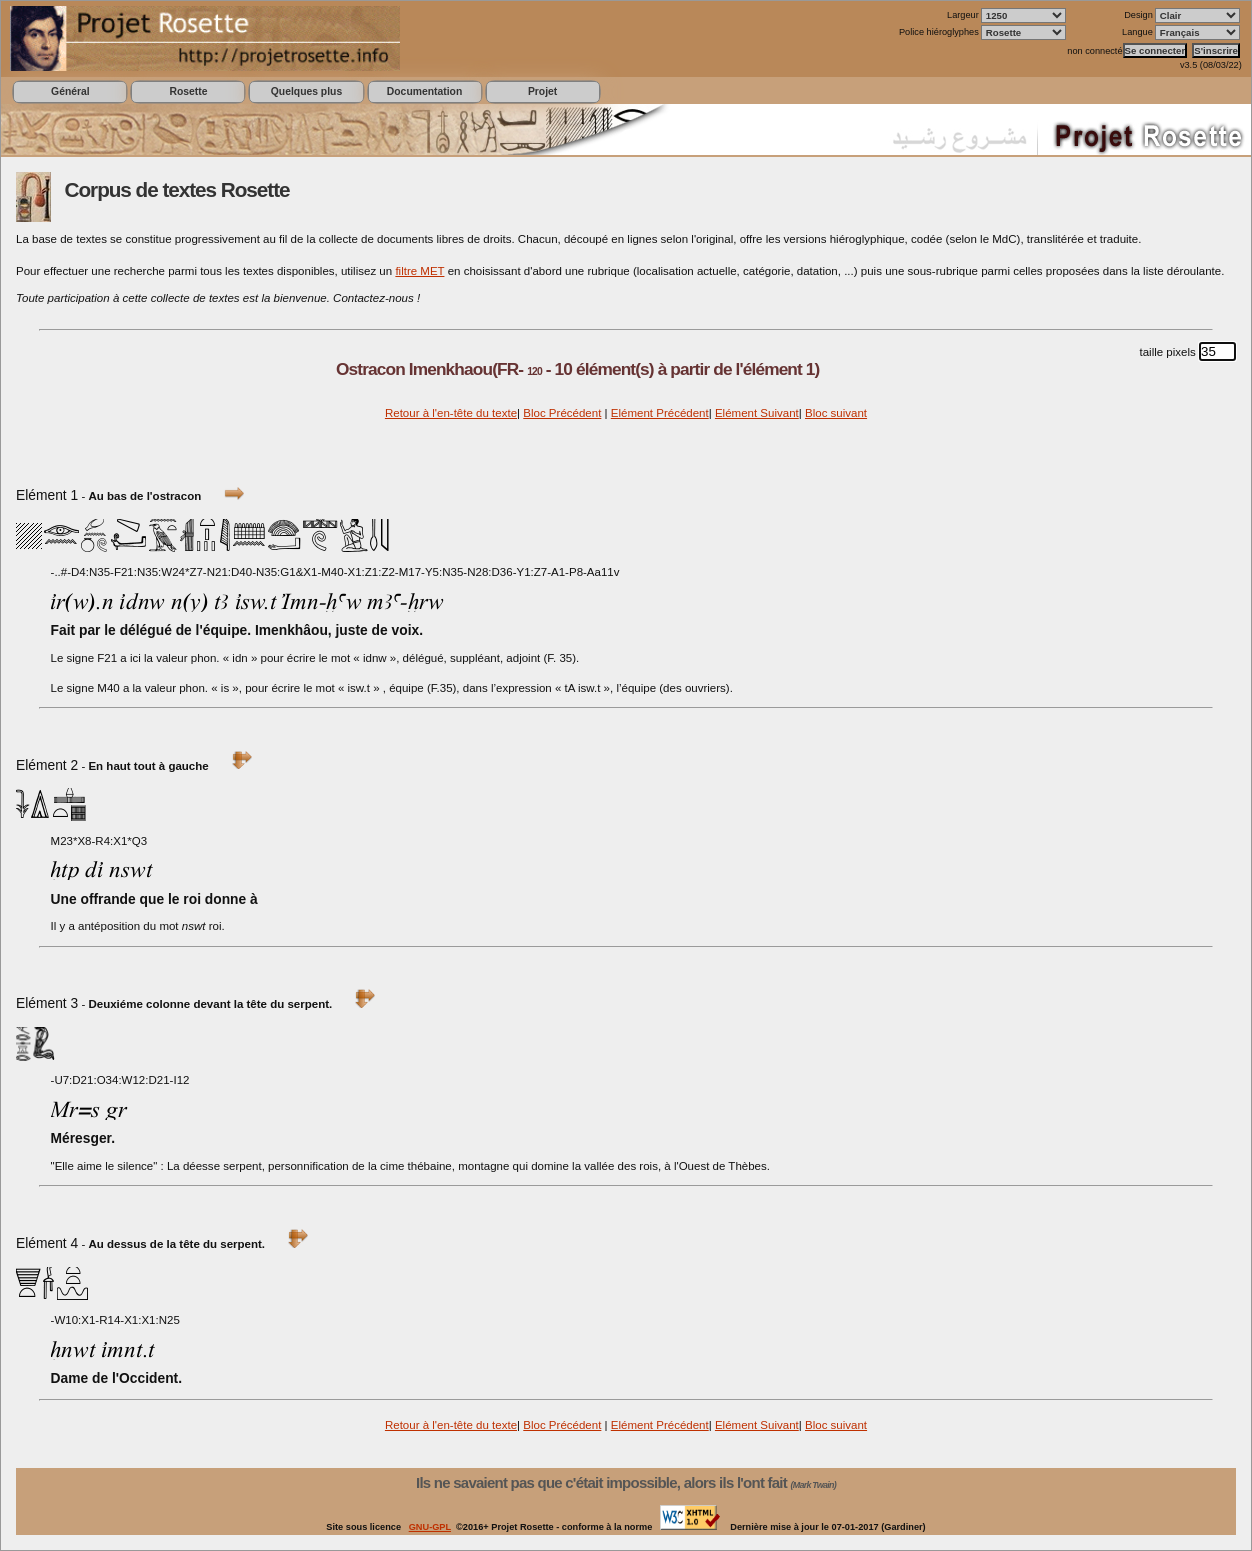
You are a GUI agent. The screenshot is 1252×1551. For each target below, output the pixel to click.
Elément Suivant (757, 413)
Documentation (424, 91)
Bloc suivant (836, 413)
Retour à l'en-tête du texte (451, 413)
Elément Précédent (660, 413)
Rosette (188, 91)
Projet (542, 91)
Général (70, 91)
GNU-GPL (430, 1527)
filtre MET (419, 271)
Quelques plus (306, 91)
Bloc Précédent (562, 413)
